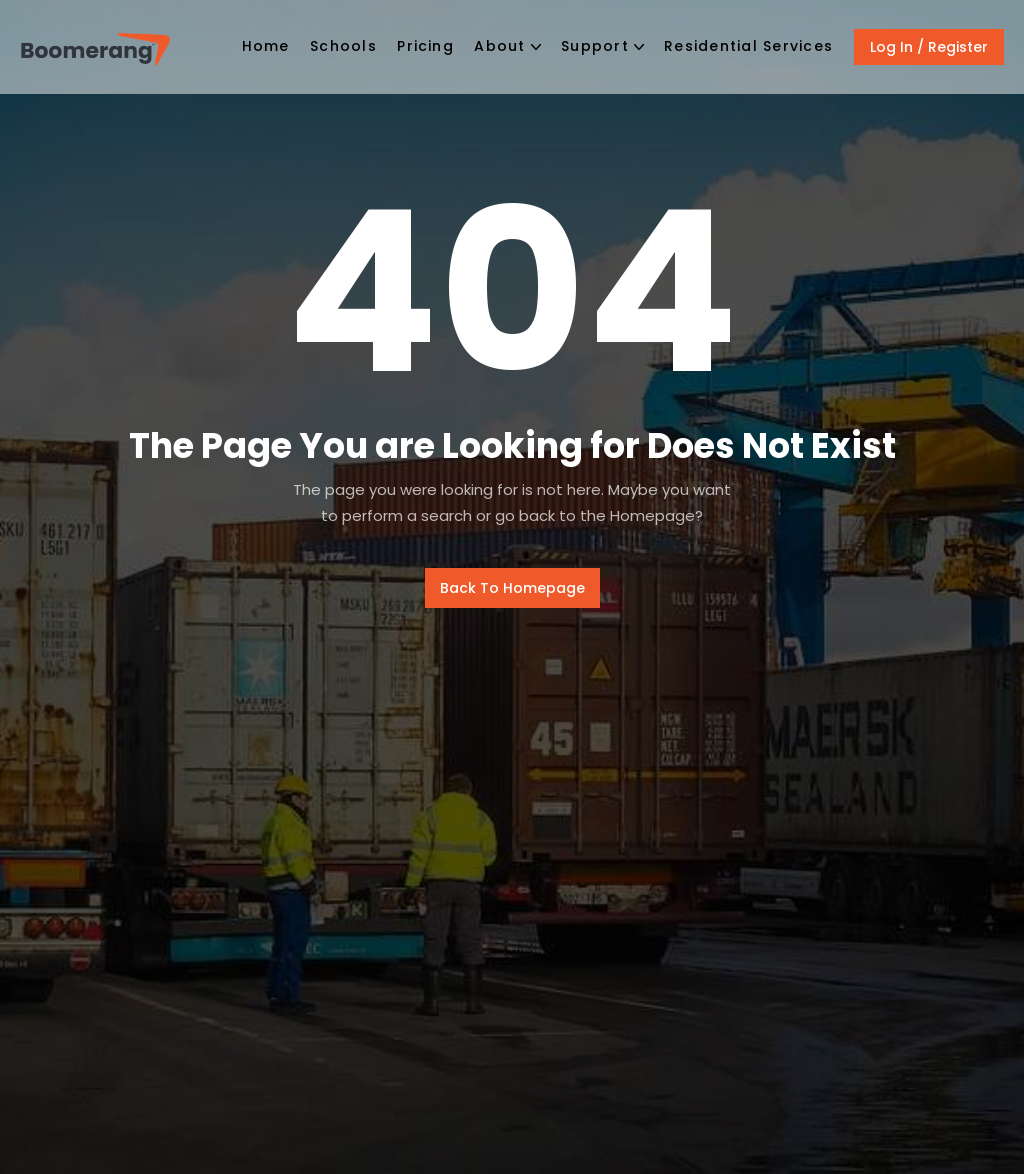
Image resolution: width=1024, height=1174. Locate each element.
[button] (507, 47)
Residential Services (748, 46)
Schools (343, 46)
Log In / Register (929, 47)
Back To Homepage (512, 588)
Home (266, 46)
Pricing (425, 46)
